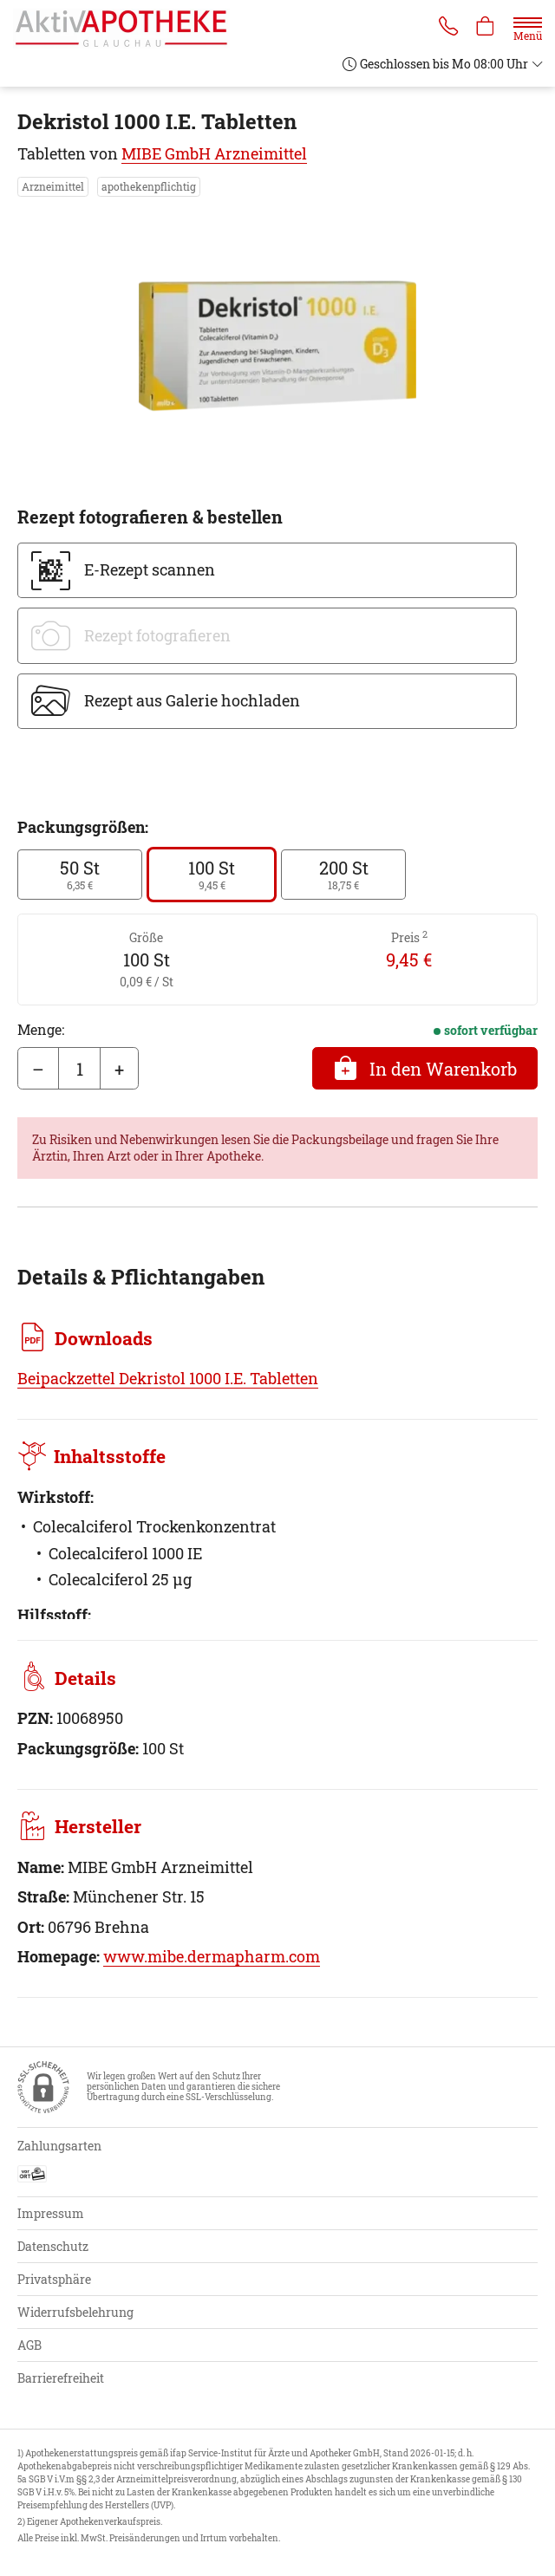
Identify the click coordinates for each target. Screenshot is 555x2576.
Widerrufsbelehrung (75, 2312)
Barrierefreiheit (60, 2378)
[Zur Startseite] (128, 29)
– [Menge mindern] (38, 1068)
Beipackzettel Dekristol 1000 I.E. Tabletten (167, 1378)
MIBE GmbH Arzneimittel (214, 153)
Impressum (50, 2213)
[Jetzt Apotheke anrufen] (445, 27)
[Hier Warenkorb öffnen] (485, 27)
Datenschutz (52, 2246)
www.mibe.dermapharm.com (211, 1956)
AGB (29, 2345)
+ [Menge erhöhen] (119, 1068)
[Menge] (79, 1068)
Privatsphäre (54, 2279)
